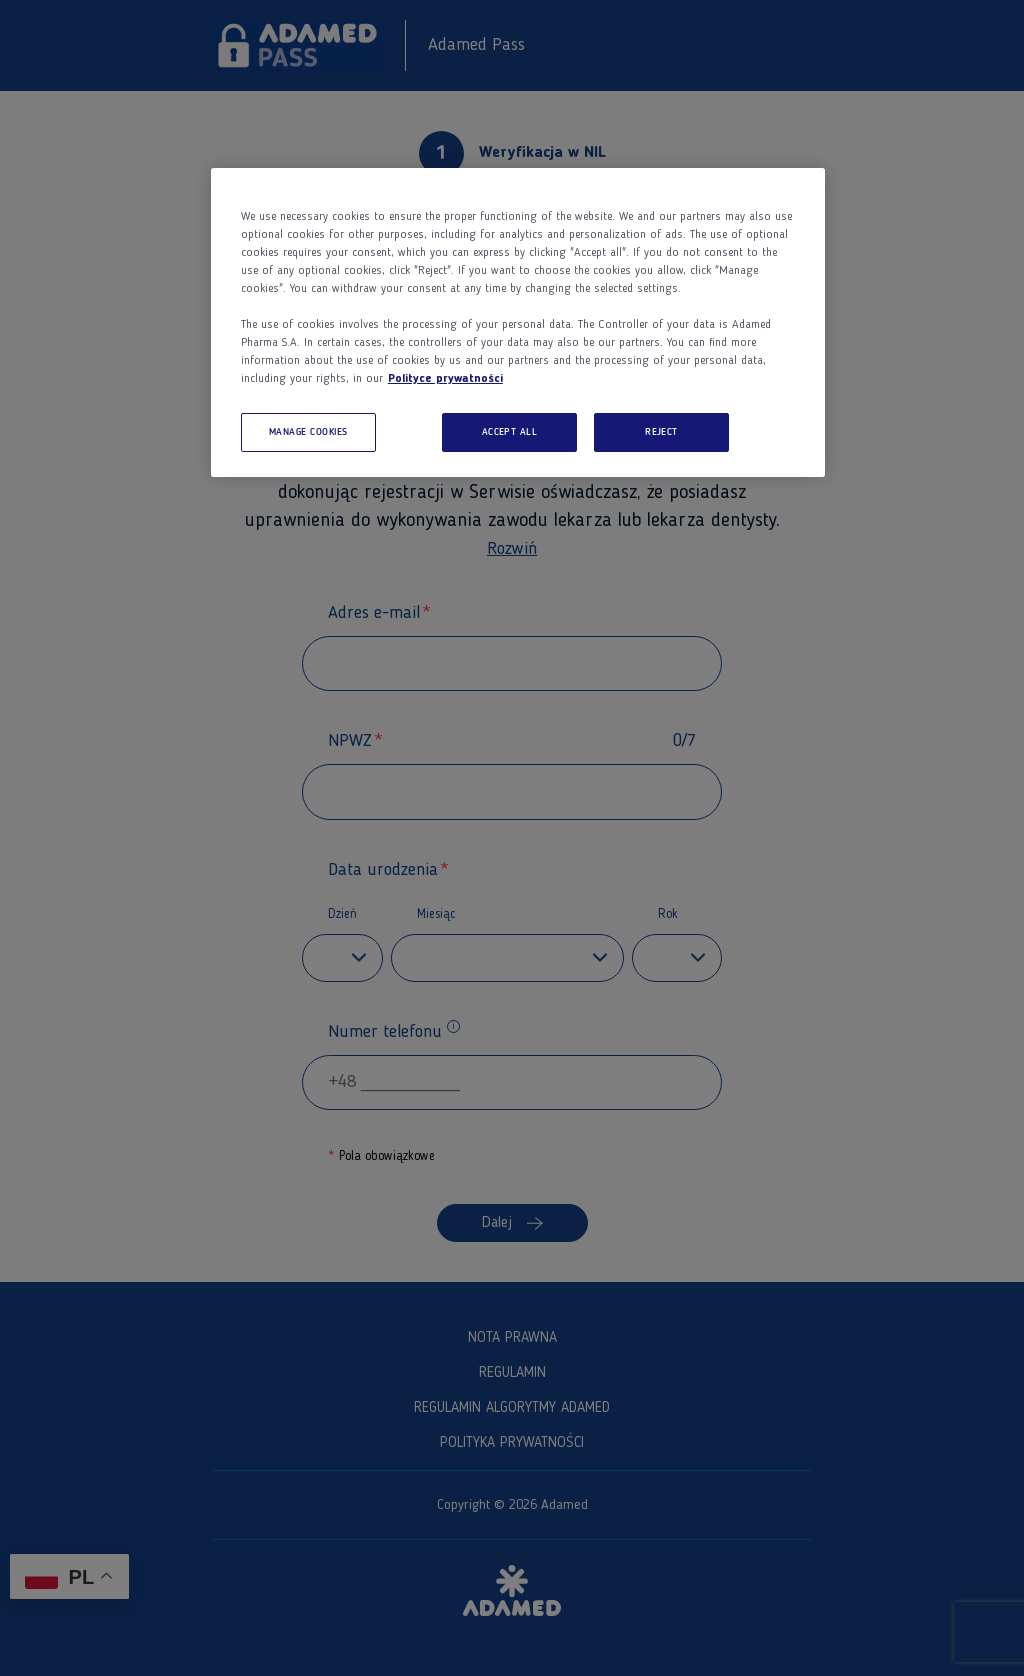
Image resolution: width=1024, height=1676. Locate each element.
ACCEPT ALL (510, 432)
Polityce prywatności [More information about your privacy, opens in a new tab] (445, 379)
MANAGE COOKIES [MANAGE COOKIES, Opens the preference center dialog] (308, 432)
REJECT (661, 432)
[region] (518, 323)
